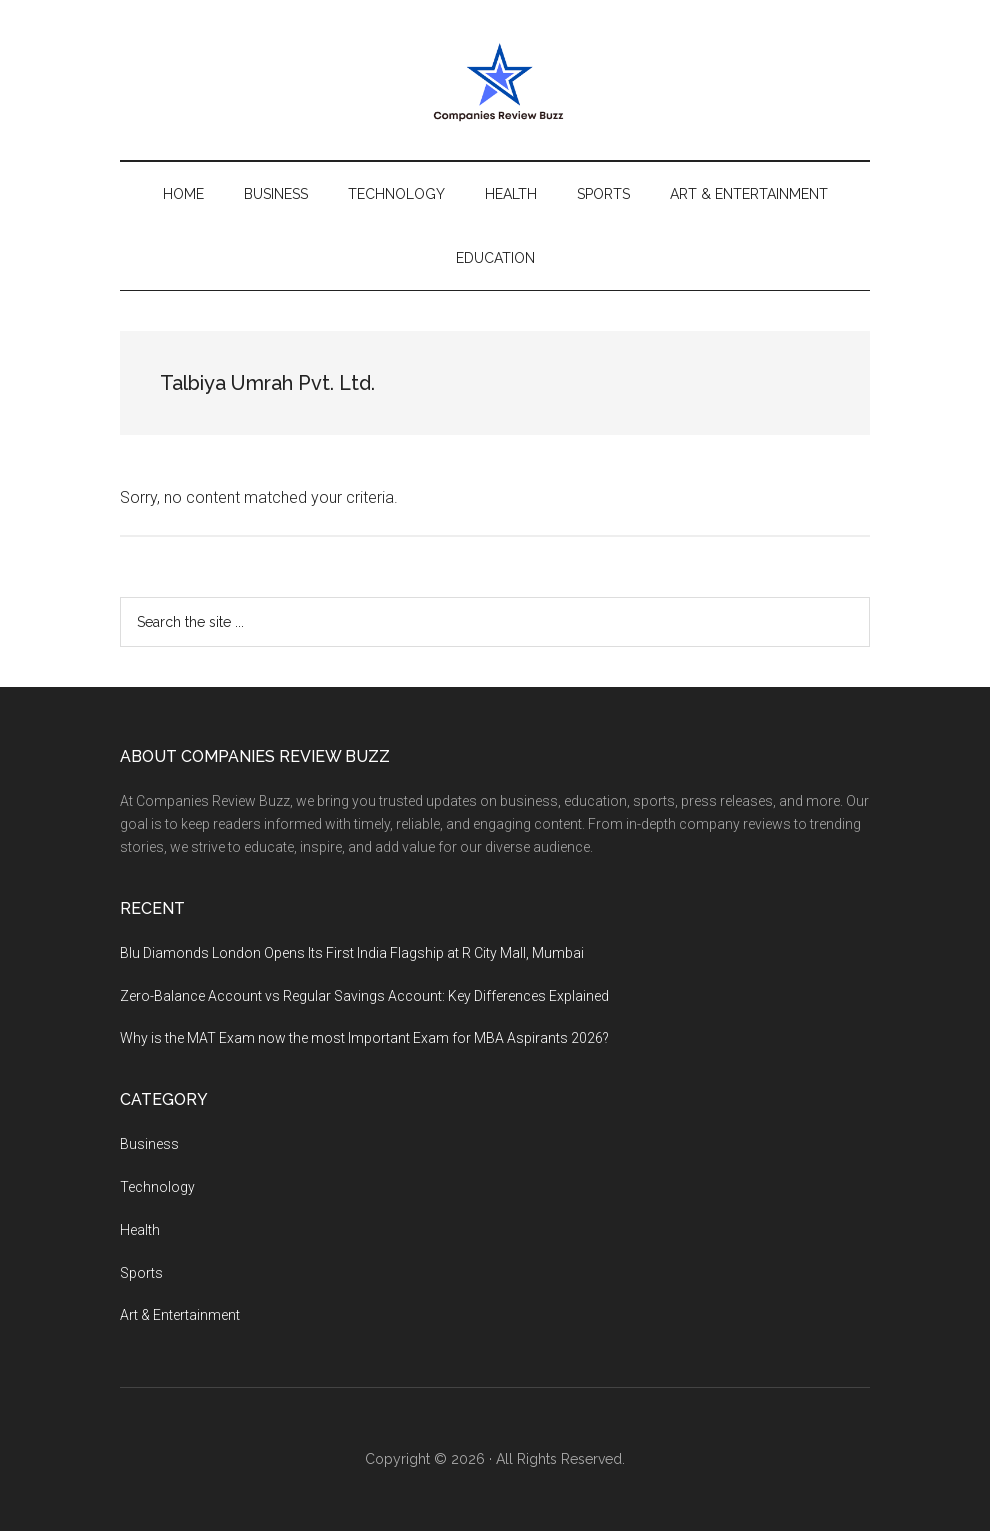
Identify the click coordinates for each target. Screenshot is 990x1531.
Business (149, 1144)
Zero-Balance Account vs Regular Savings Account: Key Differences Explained (364, 996)
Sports (141, 1273)
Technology (157, 1187)
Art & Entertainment (180, 1315)
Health (140, 1230)
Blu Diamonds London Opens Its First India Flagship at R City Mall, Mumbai (352, 953)
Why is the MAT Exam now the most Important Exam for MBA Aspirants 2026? (364, 1038)
